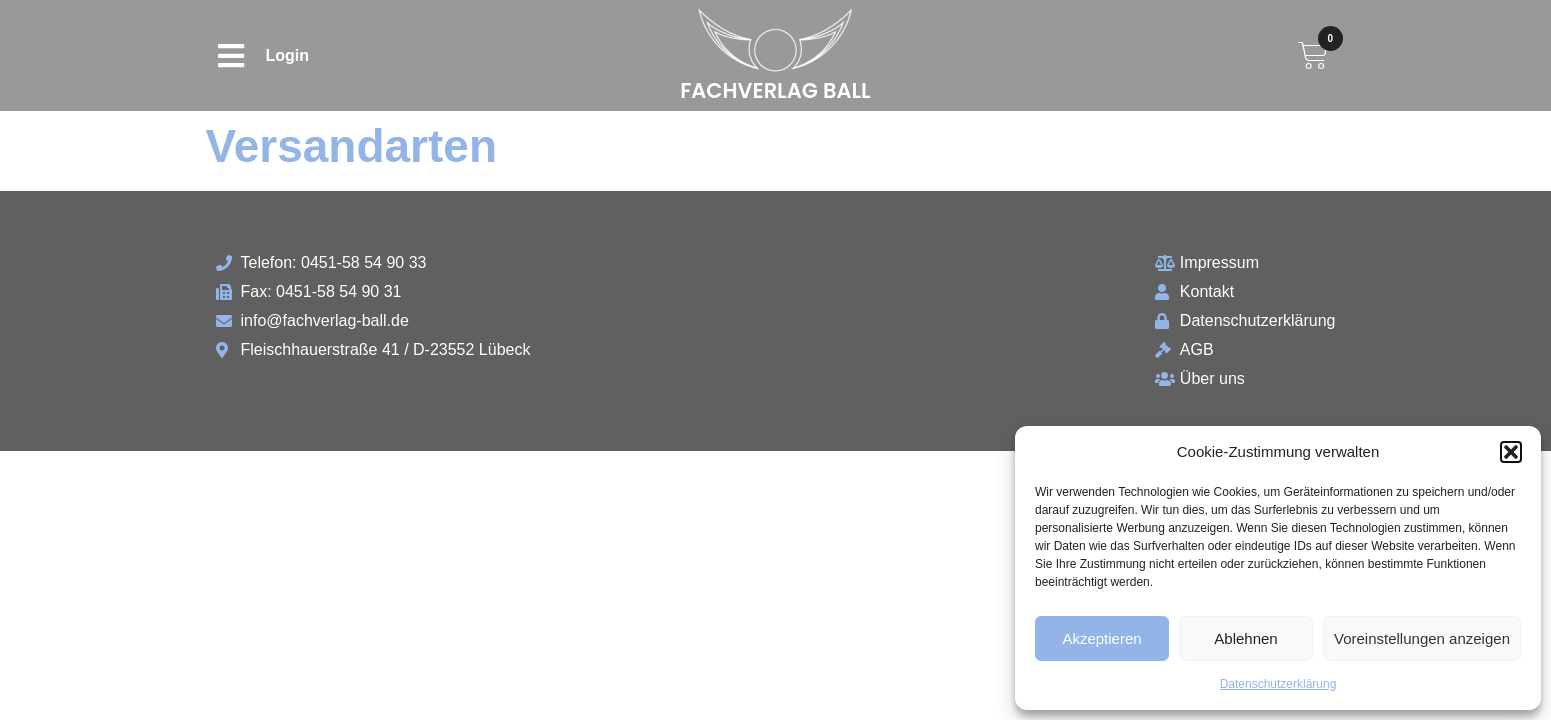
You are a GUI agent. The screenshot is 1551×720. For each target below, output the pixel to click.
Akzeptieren (1101, 638)
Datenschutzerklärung (1278, 684)
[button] (1511, 452)
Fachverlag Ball (775, 90)
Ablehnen (1245, 638)
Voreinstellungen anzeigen (1422, 638)
